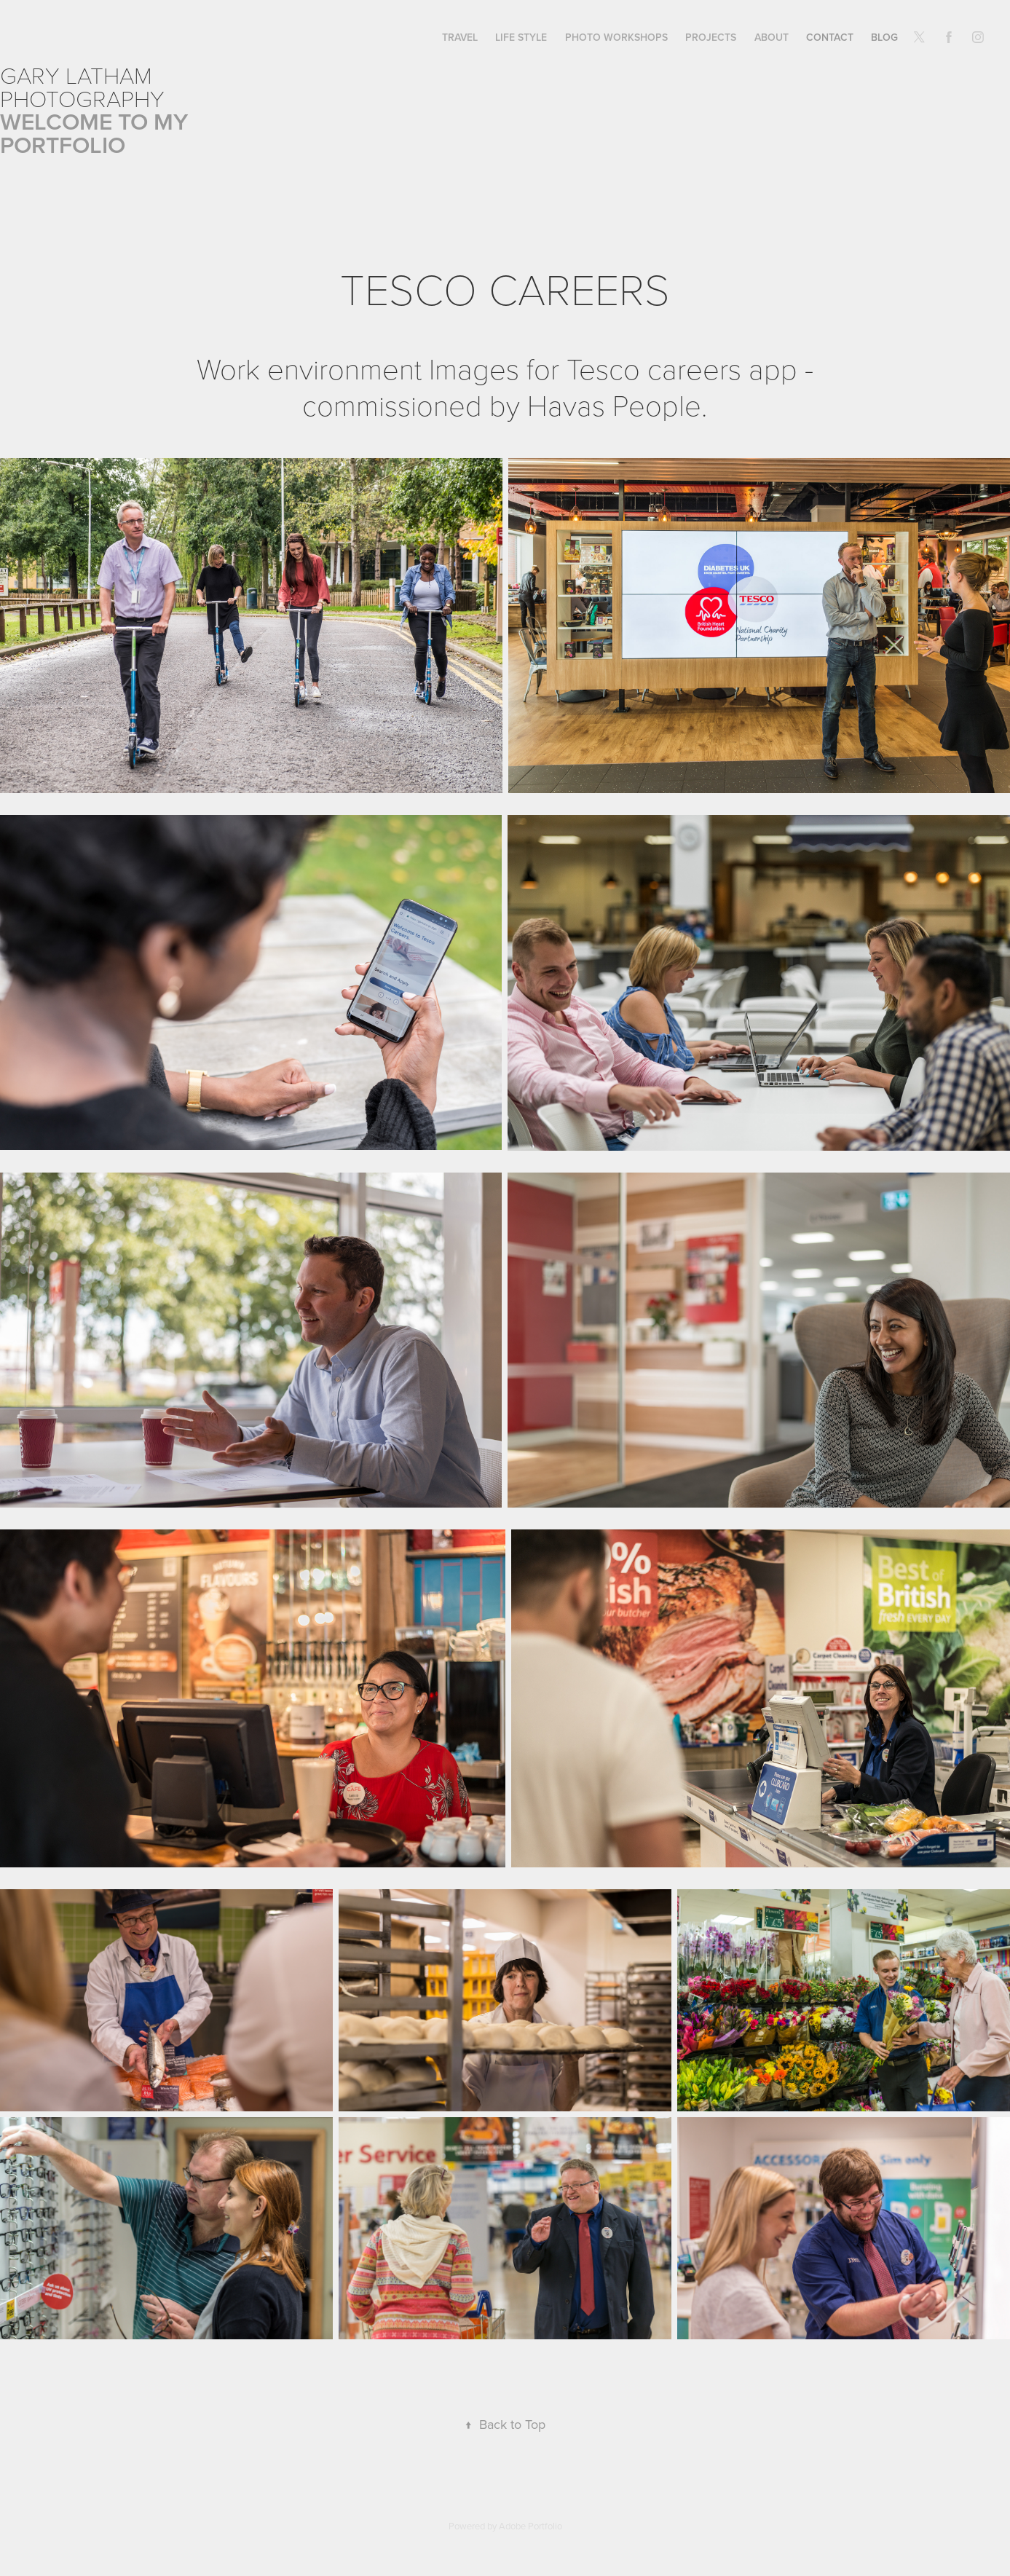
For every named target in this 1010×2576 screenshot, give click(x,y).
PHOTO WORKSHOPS (616, 37)
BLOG (884, 37)
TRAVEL (460, 37)
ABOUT (771, 37)
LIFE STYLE (521, 37)
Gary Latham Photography (82, 86)
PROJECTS (710, 37)
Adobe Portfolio (530, 2525)
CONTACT (829, 37)
